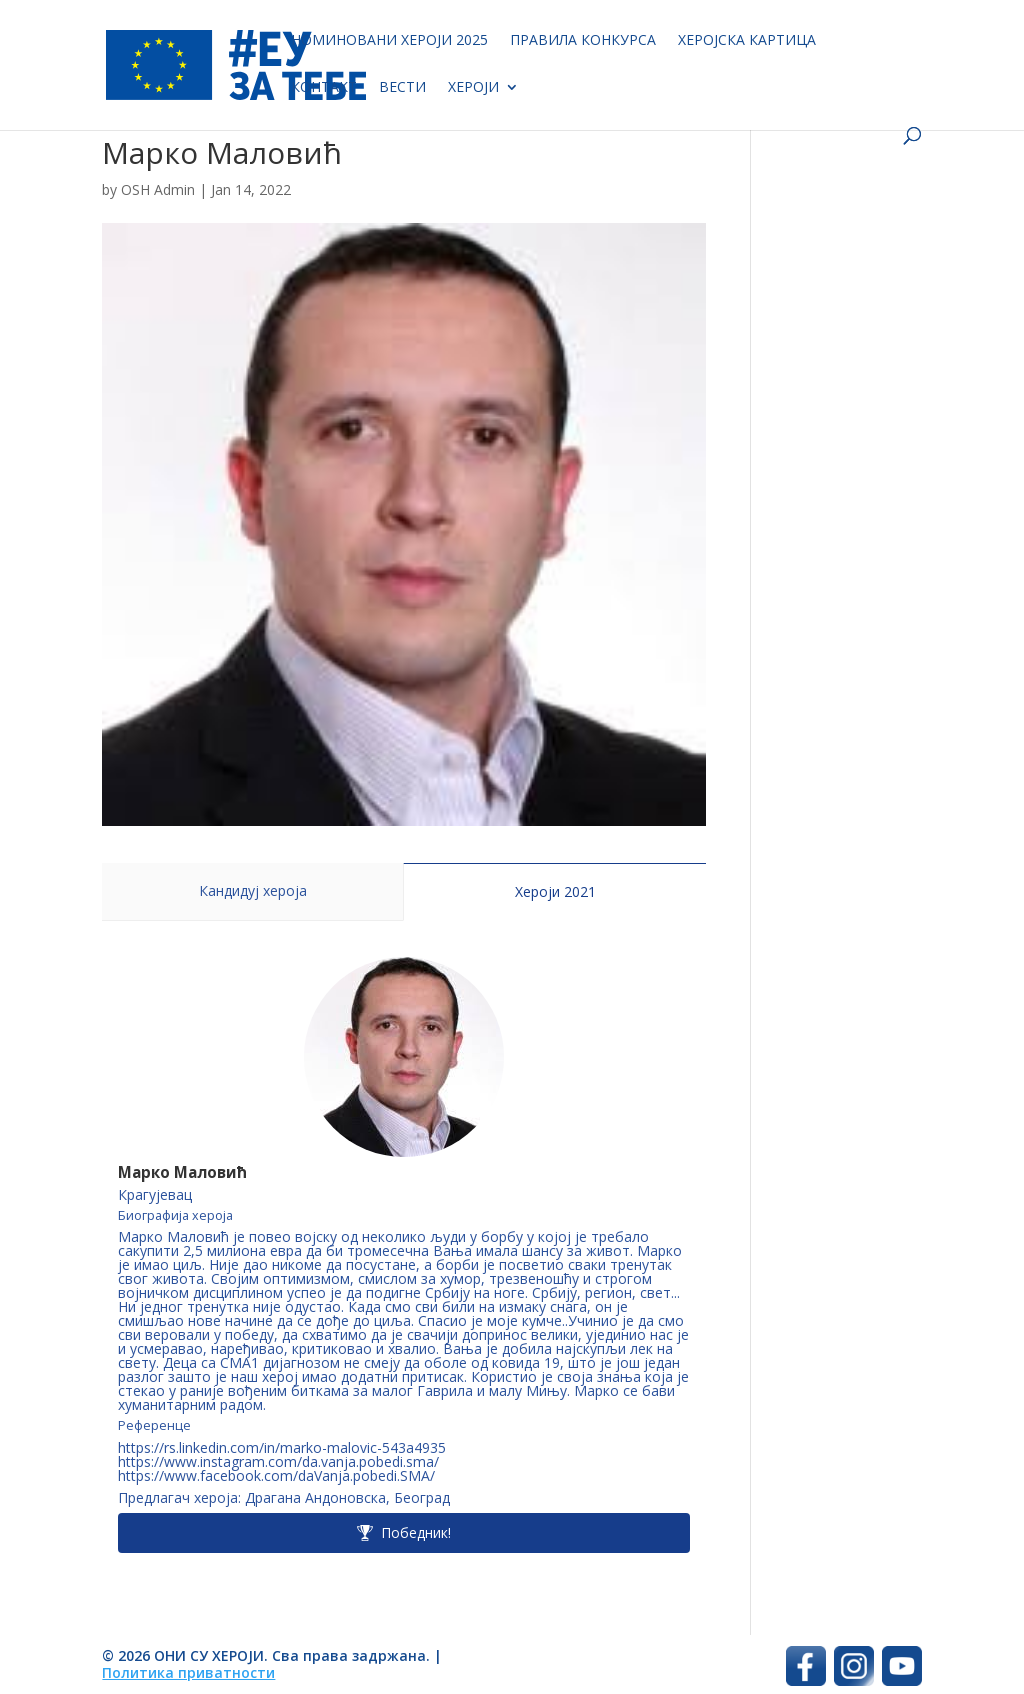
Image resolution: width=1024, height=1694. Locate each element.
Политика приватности (188, 1672)
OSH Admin (158, 189)
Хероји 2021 (555, 891)
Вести (402, 88)
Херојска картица (747, 41)
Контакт (324, 88)
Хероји (473, 88)
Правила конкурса (583, 41)
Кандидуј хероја (253, 890)
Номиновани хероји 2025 (389, 41)
